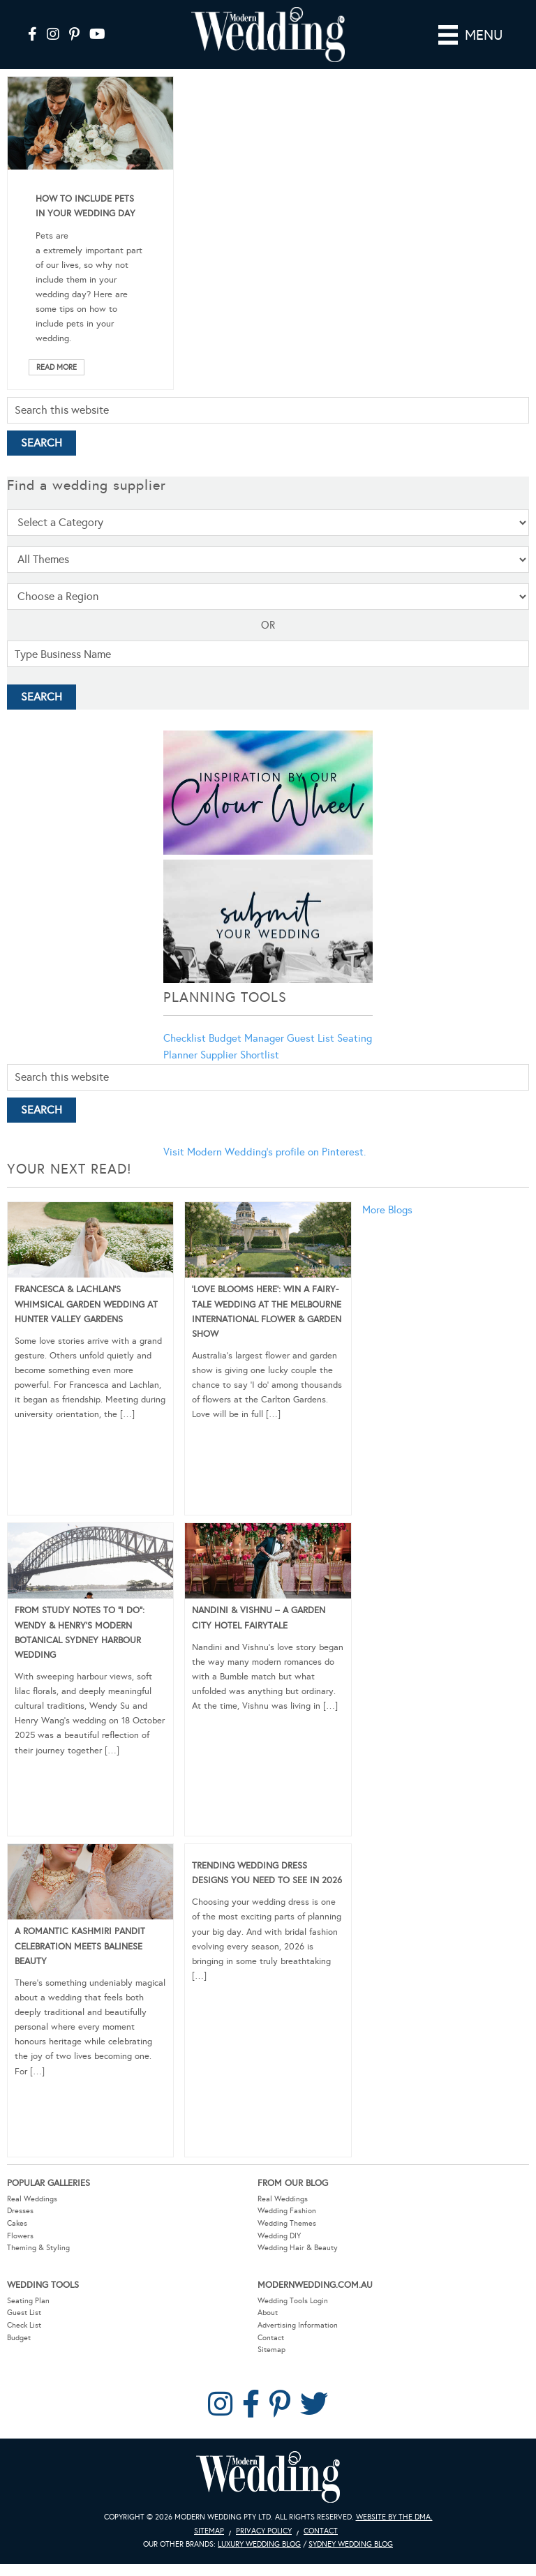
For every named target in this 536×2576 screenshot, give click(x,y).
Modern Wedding (268, 2477)
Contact (271, 2337)
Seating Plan (28, 2300)
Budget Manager (246, 1038)
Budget (19, 2337)
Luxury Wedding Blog (259, 2544)
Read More (56, 367)
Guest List (310, 1038)
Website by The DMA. (394, 2517)
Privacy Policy (264, 2531)
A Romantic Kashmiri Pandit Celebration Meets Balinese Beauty (80, 1946)
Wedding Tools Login (293, 2300)
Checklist (184, 1038)
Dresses (20, 2210)
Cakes (17, 2223)
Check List (24, 2325)
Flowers (20, 2235)
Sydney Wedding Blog (350, 2544)
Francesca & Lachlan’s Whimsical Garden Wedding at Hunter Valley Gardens (86, 1304)
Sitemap (271, 2349)
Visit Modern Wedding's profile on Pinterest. (264, 1152)
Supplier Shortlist (239, 1055)
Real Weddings (32, 2198)
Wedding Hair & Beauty (298, 2247)
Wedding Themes (287, 2223)
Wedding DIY (279, 2235)
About (268, 2312)
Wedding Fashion (287, 2210)
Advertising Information (298, 2325)
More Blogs (387, 1210)
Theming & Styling (38, 2247)
